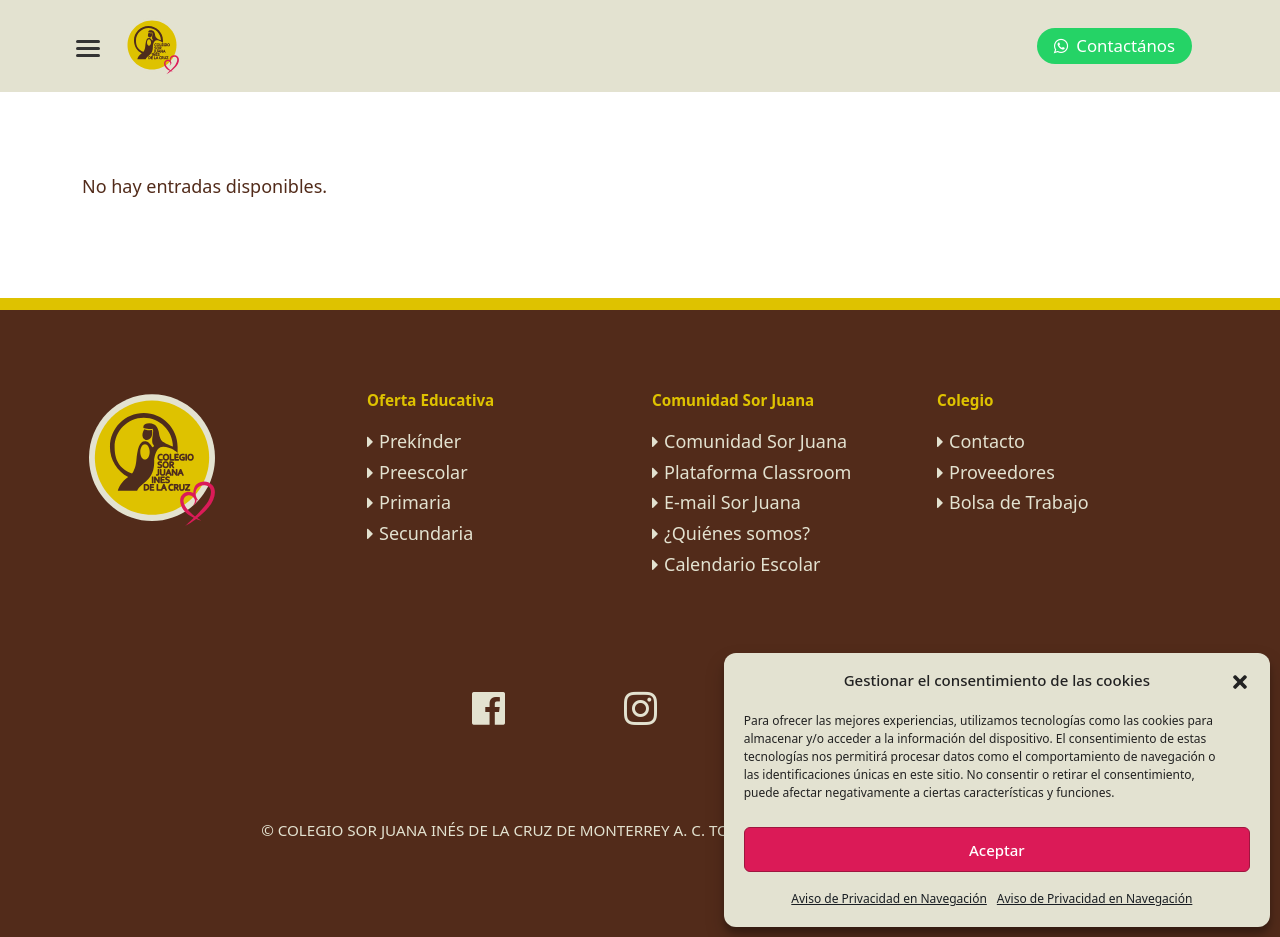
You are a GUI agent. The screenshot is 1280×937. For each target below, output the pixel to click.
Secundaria (426, 533)
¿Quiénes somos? (737, 533)
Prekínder (420, 441)
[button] (1240, 680)
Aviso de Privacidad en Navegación (889, 898)
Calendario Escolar (742, 564)
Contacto (987, 441)
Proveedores (1002, 472)
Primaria (415, 502)
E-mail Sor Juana (732, 502)
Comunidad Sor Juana (755, 441)
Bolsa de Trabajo (1019, 502)
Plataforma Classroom (757, 472)
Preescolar (423, 472)
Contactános (1114, 45)
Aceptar (997, 850)
